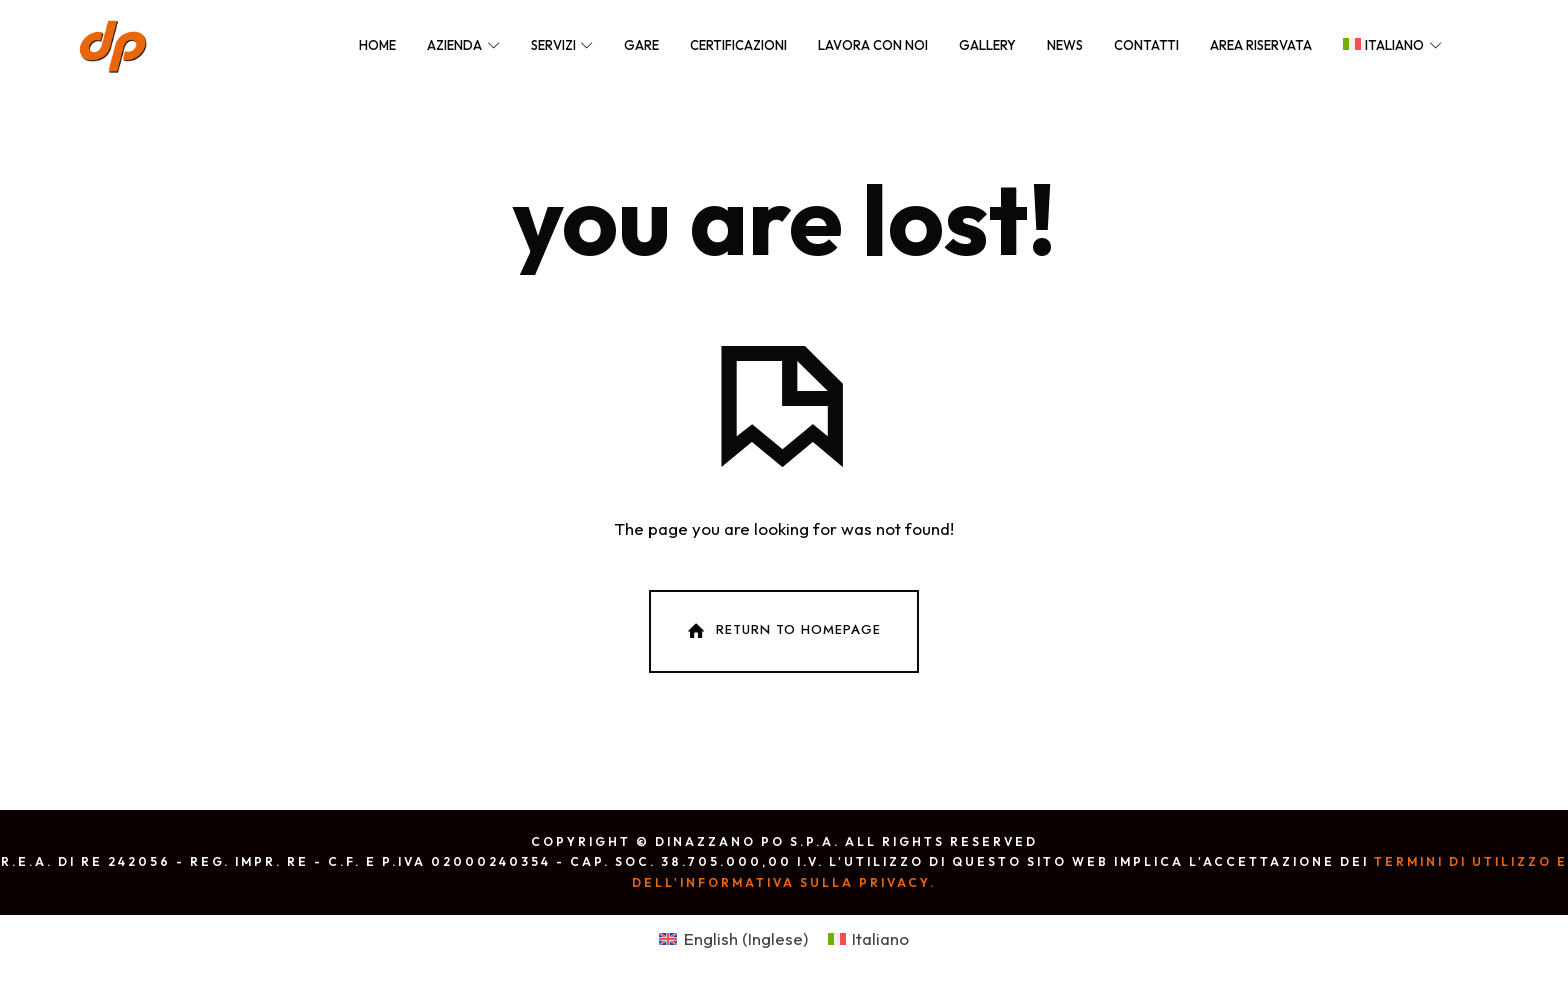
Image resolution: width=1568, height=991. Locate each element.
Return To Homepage (782, 631)
